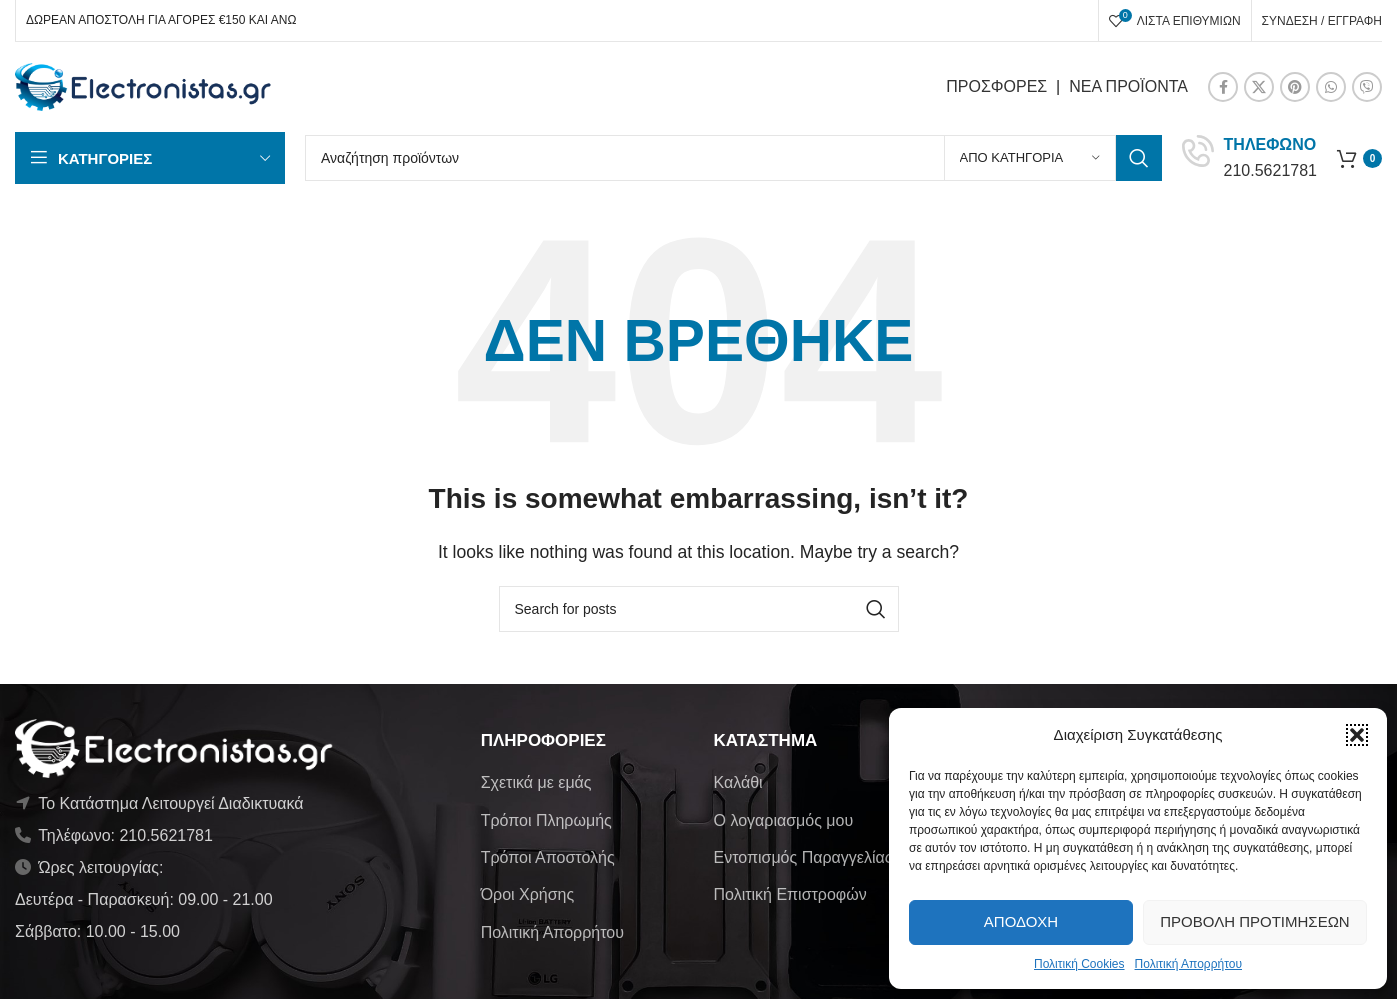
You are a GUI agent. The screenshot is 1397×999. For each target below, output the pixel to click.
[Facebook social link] (1223, 87)
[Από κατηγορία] (1030, 158)
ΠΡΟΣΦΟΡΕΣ (996, 86)
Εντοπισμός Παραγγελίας (802, 857)
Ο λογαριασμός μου (783, 820)
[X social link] (1259, 87)
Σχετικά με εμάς (536, 782)
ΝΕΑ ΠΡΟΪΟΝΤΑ (1128, 86)
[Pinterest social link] (1295, 87)
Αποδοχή (1021, 921)
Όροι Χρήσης (528, 894)
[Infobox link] (1249, 157)
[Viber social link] (1367, 87)
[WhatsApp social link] (1331, 87)
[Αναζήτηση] (733, 158)
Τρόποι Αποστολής (548, 857)
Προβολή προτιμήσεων (1254, 921)
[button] (1357, 735)
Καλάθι (737, 782)
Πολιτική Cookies (1079, 964)
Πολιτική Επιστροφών (789, 894)
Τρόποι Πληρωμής (546, 820)
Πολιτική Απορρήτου (1188, 964)
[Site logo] (143, 85)
